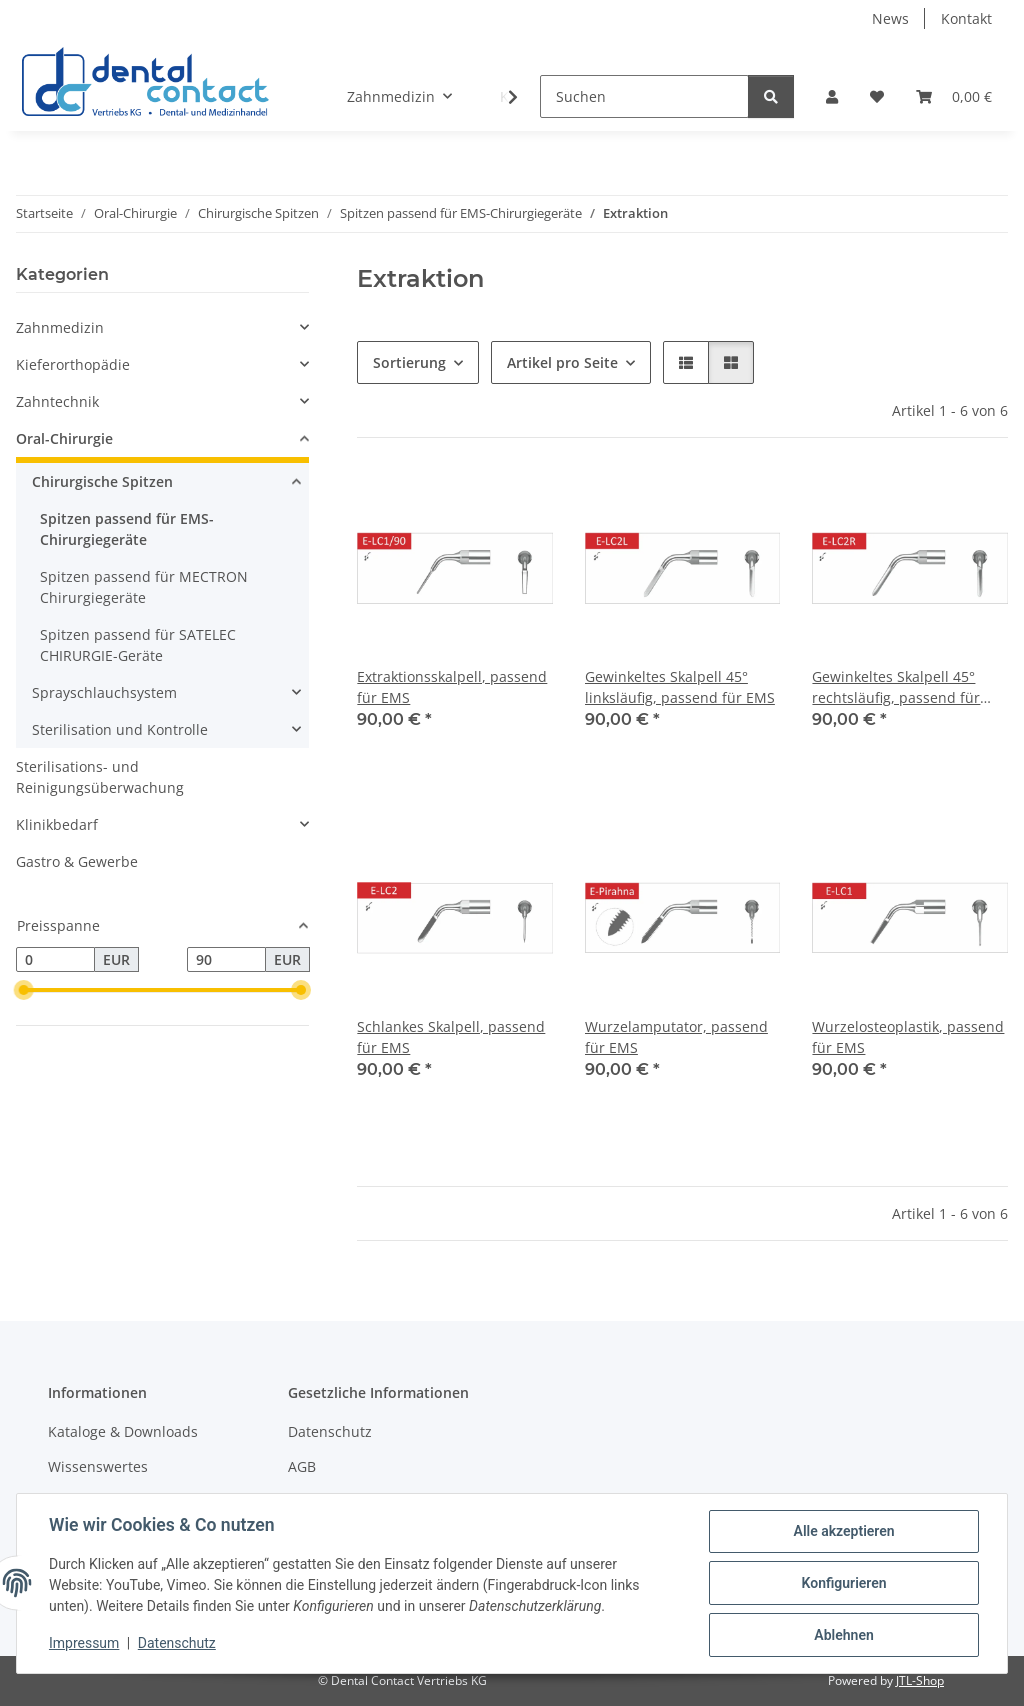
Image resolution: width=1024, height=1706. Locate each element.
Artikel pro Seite (562, 362)
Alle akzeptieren (843, 1531)
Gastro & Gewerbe (77, 861)
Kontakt (966, 18)
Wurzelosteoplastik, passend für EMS (908, 1037)
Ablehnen (843, 1635)
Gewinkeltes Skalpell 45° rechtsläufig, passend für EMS (896, 687)
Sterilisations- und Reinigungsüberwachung (100, 777)
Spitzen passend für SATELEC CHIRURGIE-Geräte (138, 645)
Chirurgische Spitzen (102, 481)
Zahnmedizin (60, 327)
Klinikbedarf (57, 824)
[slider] (24, 991)
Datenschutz (177, 1644)
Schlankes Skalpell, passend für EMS (451, 1037)
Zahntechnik (57, 401)
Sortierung (409, 362)
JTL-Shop (920, 1680)
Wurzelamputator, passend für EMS (676, 1037)
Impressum (84, 1644)
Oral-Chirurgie (64, 438)
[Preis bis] (226, 960)
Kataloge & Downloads (123, 1431)
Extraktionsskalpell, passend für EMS (452, 687)
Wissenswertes (98, 1466)
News (890, 18)
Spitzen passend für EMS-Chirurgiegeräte (127, 529)
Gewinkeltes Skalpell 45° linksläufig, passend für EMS (680, 687)
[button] (832, 96)
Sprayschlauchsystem (104, 692)
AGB (302, 1466)
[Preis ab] (55, 960)
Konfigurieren (843, 1583)
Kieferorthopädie (73, 364)
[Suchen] (644, 96)
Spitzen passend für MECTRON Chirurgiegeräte (144, 587)
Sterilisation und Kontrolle (120, 729)
